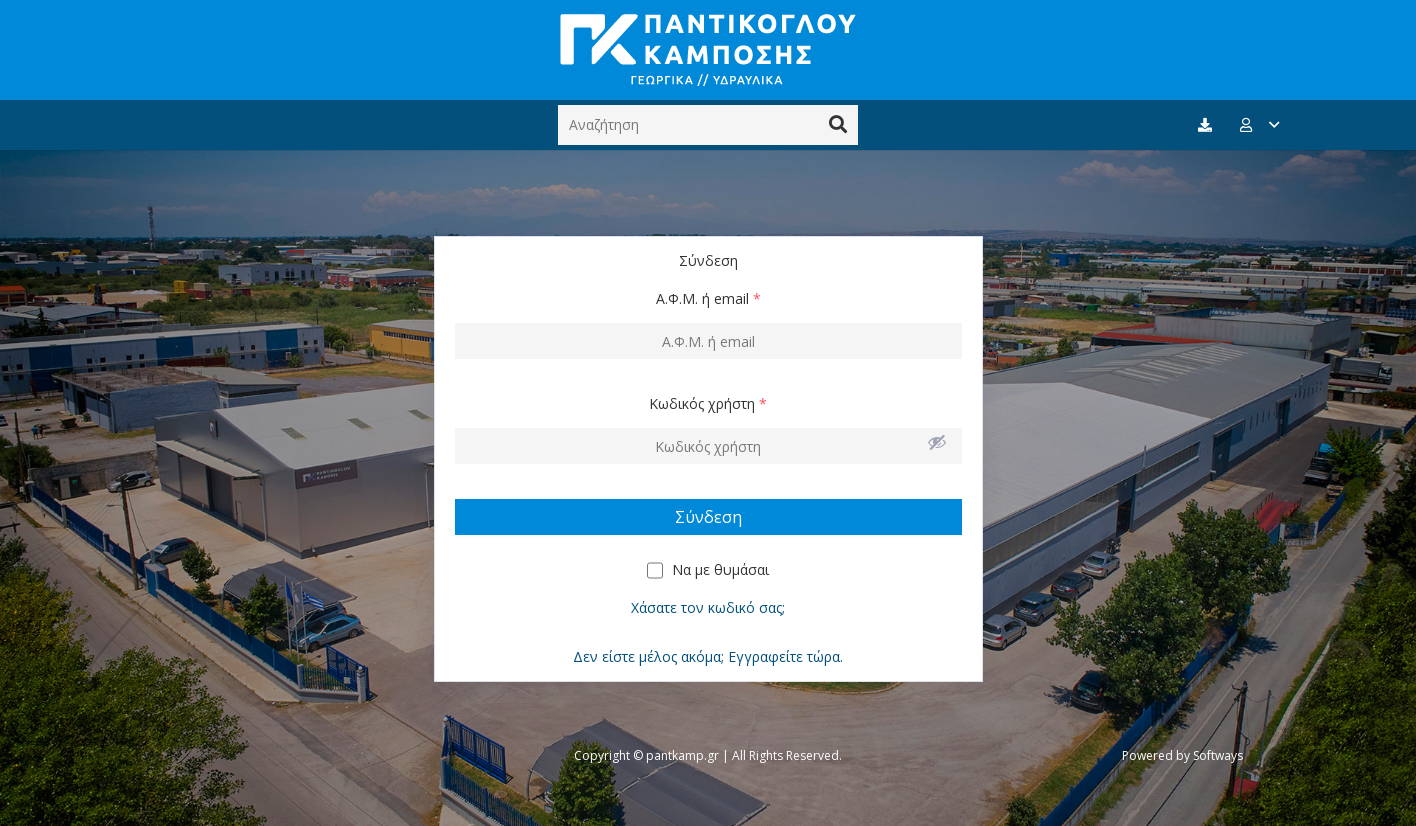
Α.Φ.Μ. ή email (708, 298)
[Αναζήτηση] (708, 124)
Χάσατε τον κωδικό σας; (708, 607)
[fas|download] (1208, 125)
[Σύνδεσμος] (708, 50)
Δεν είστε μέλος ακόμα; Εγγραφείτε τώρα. (708, 656)
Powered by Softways (1182, 755)
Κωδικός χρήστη (708, 403)
